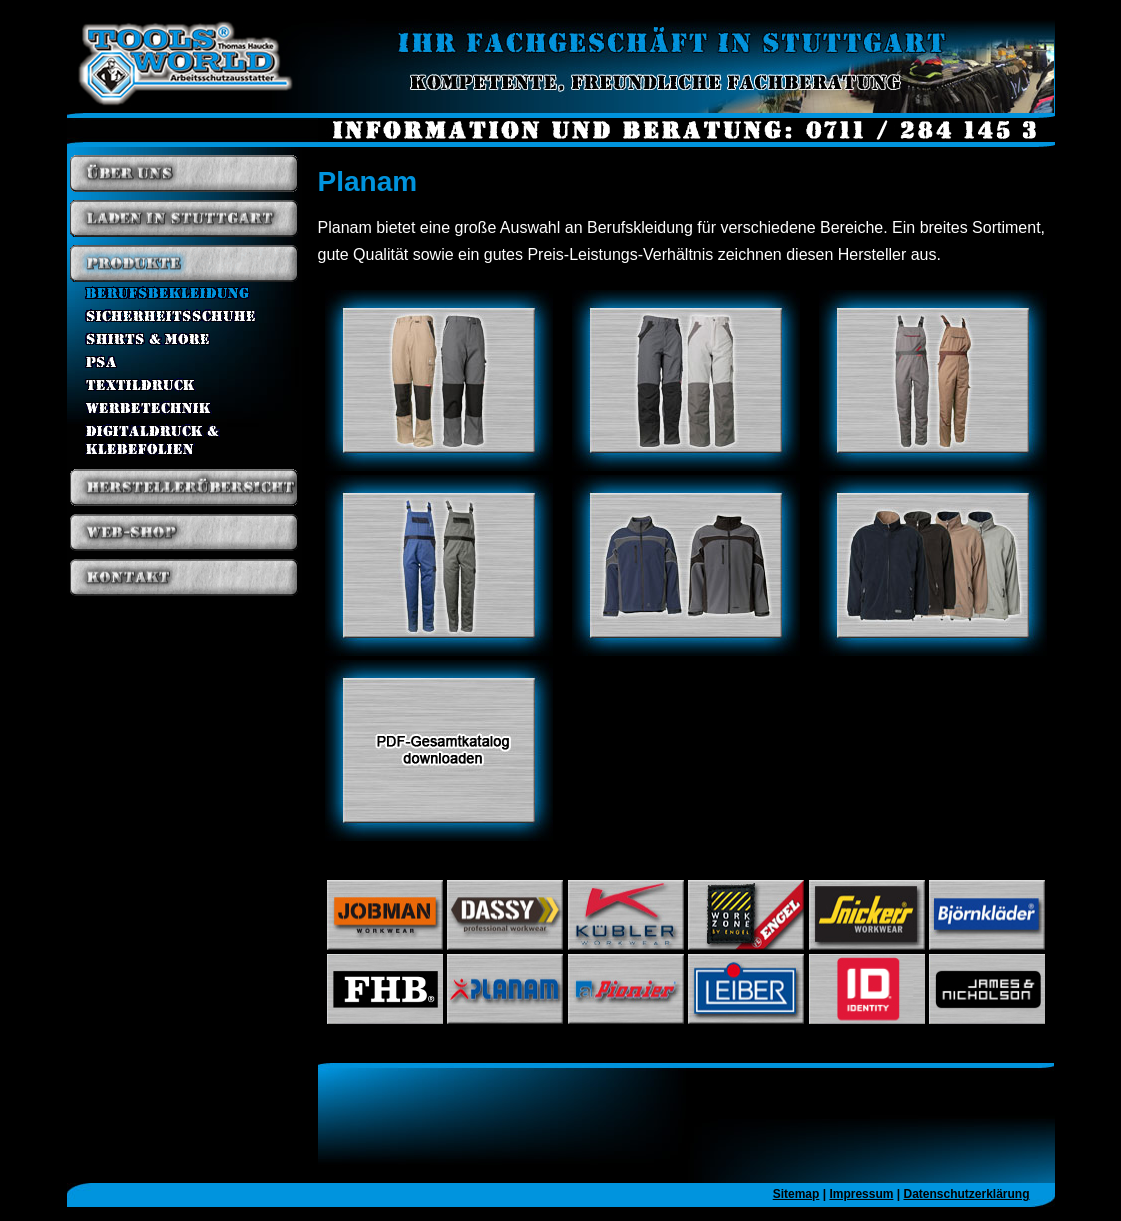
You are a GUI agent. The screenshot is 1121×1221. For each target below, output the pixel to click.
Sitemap (796, 1194)
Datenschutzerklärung (966, 1194)
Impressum (861, 1194)
